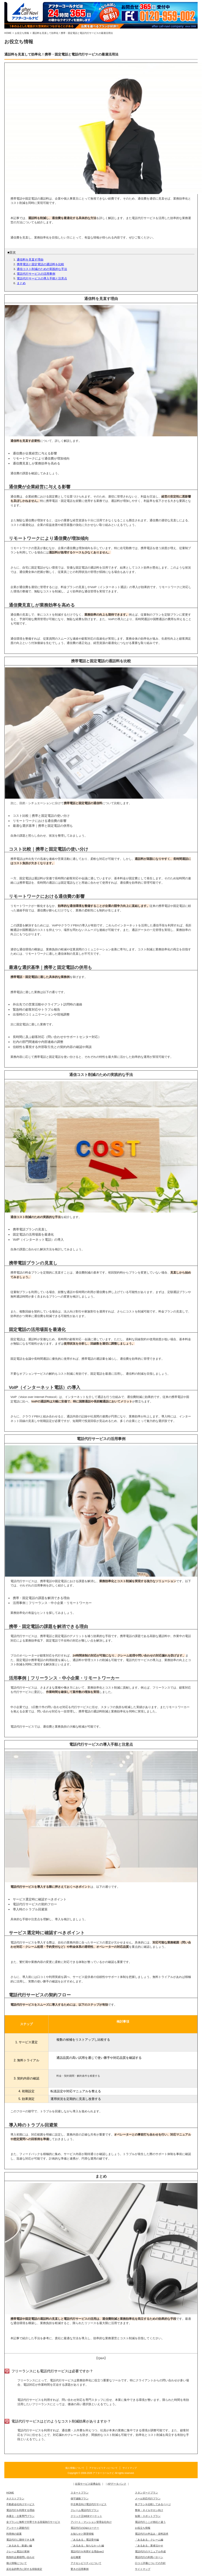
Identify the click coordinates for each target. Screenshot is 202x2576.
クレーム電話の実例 (17, 2551)
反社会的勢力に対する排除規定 (24, 2569)
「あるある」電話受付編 (85, 2539)
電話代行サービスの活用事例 (36, 273)
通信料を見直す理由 (30, 259)
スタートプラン (80, 2492)
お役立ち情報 (142, 2527)
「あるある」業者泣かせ (149, 2545)
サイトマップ (130, 2468)
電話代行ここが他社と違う (150, 2522)
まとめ (21, 283)
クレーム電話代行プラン (85, 2510)
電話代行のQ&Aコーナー (85, 2527)
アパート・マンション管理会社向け (91, 2522)
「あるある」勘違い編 (19, 2545)
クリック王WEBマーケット (86, 2516)
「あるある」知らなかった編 (87, 2545)
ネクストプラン (15, 2498)
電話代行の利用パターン (149, 2557)
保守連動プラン (80, 2498)
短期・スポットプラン (148, 2516)
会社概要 (76, 2557)
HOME (10, 2492)
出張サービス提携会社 (88, 2483)
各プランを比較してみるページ (153, 2504)
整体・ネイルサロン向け (149, 2510)
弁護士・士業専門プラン (20, 2516)
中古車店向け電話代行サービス (89, 2504)
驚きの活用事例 (80, 2569)
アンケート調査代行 (17, 2527)
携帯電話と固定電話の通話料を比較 (40, 264)
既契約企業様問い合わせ (20, 2557)
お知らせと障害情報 (82, 2533)
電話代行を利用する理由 (20, 2510)
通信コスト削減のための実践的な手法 (42, 269)
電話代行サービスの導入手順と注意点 (42, 278)
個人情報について (74, 2468)
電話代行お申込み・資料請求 (151, 2533)
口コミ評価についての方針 (150, 2563)
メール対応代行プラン (148, 2498)
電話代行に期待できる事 (20, 2539)
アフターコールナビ (103, 2473)
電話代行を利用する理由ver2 (87, 2551)
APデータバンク (117, 2483)
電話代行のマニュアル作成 (150, 2551)
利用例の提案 (14, 2533)
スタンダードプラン (146, 2492)
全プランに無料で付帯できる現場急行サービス (33, 2522)
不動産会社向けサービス (20, 2504)
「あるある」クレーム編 (149, 2539)
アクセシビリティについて (103, 2468)
